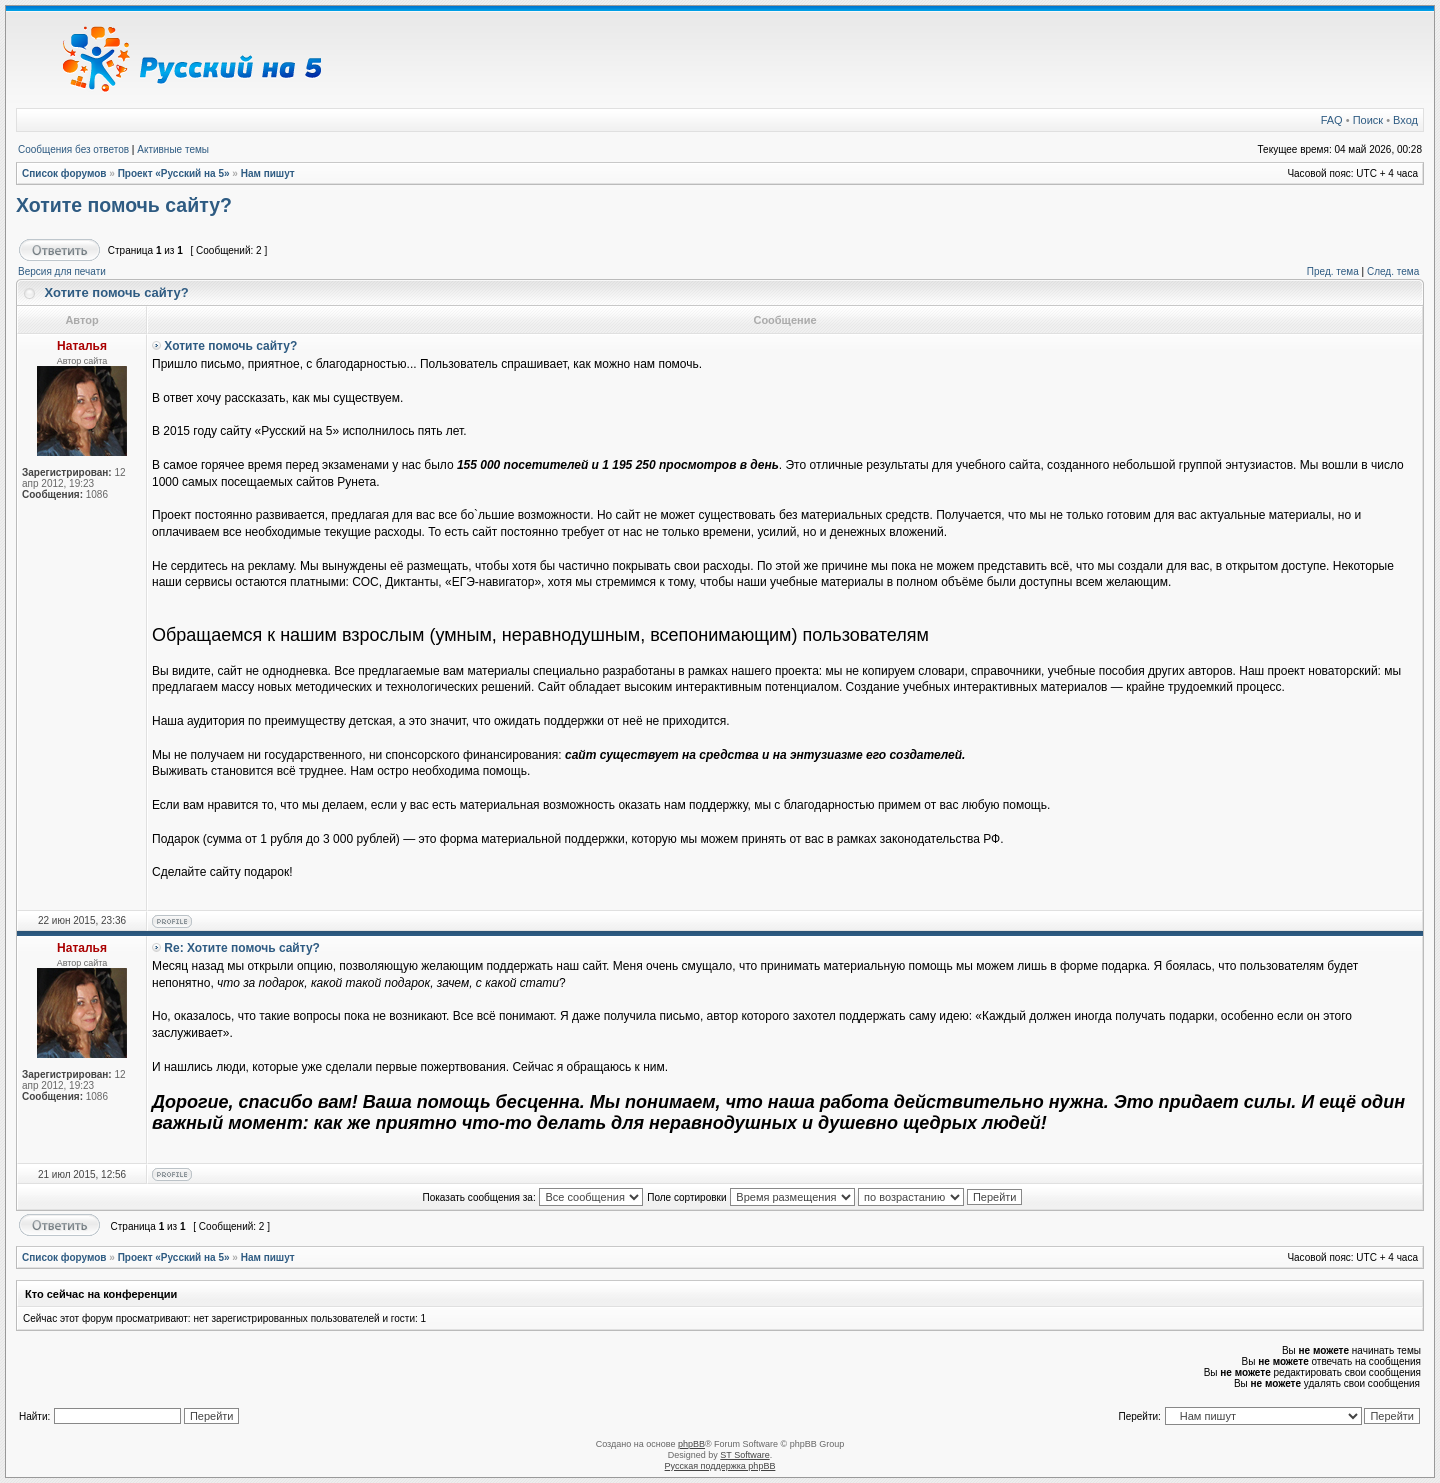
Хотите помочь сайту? (124, 205)
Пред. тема (1333, 271)
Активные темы (173, 149)
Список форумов (64, 173)
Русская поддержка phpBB (720, 1466)
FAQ (1332, 120)
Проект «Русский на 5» (174, 173)
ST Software (744, 1455)
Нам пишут (268, 173)
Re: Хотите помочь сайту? (242, 948)
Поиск (1368, 120)
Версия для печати (62, 271)
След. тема (1393, 271)
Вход (1405, 120)
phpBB (691, 1444)
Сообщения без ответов (73, 149)
